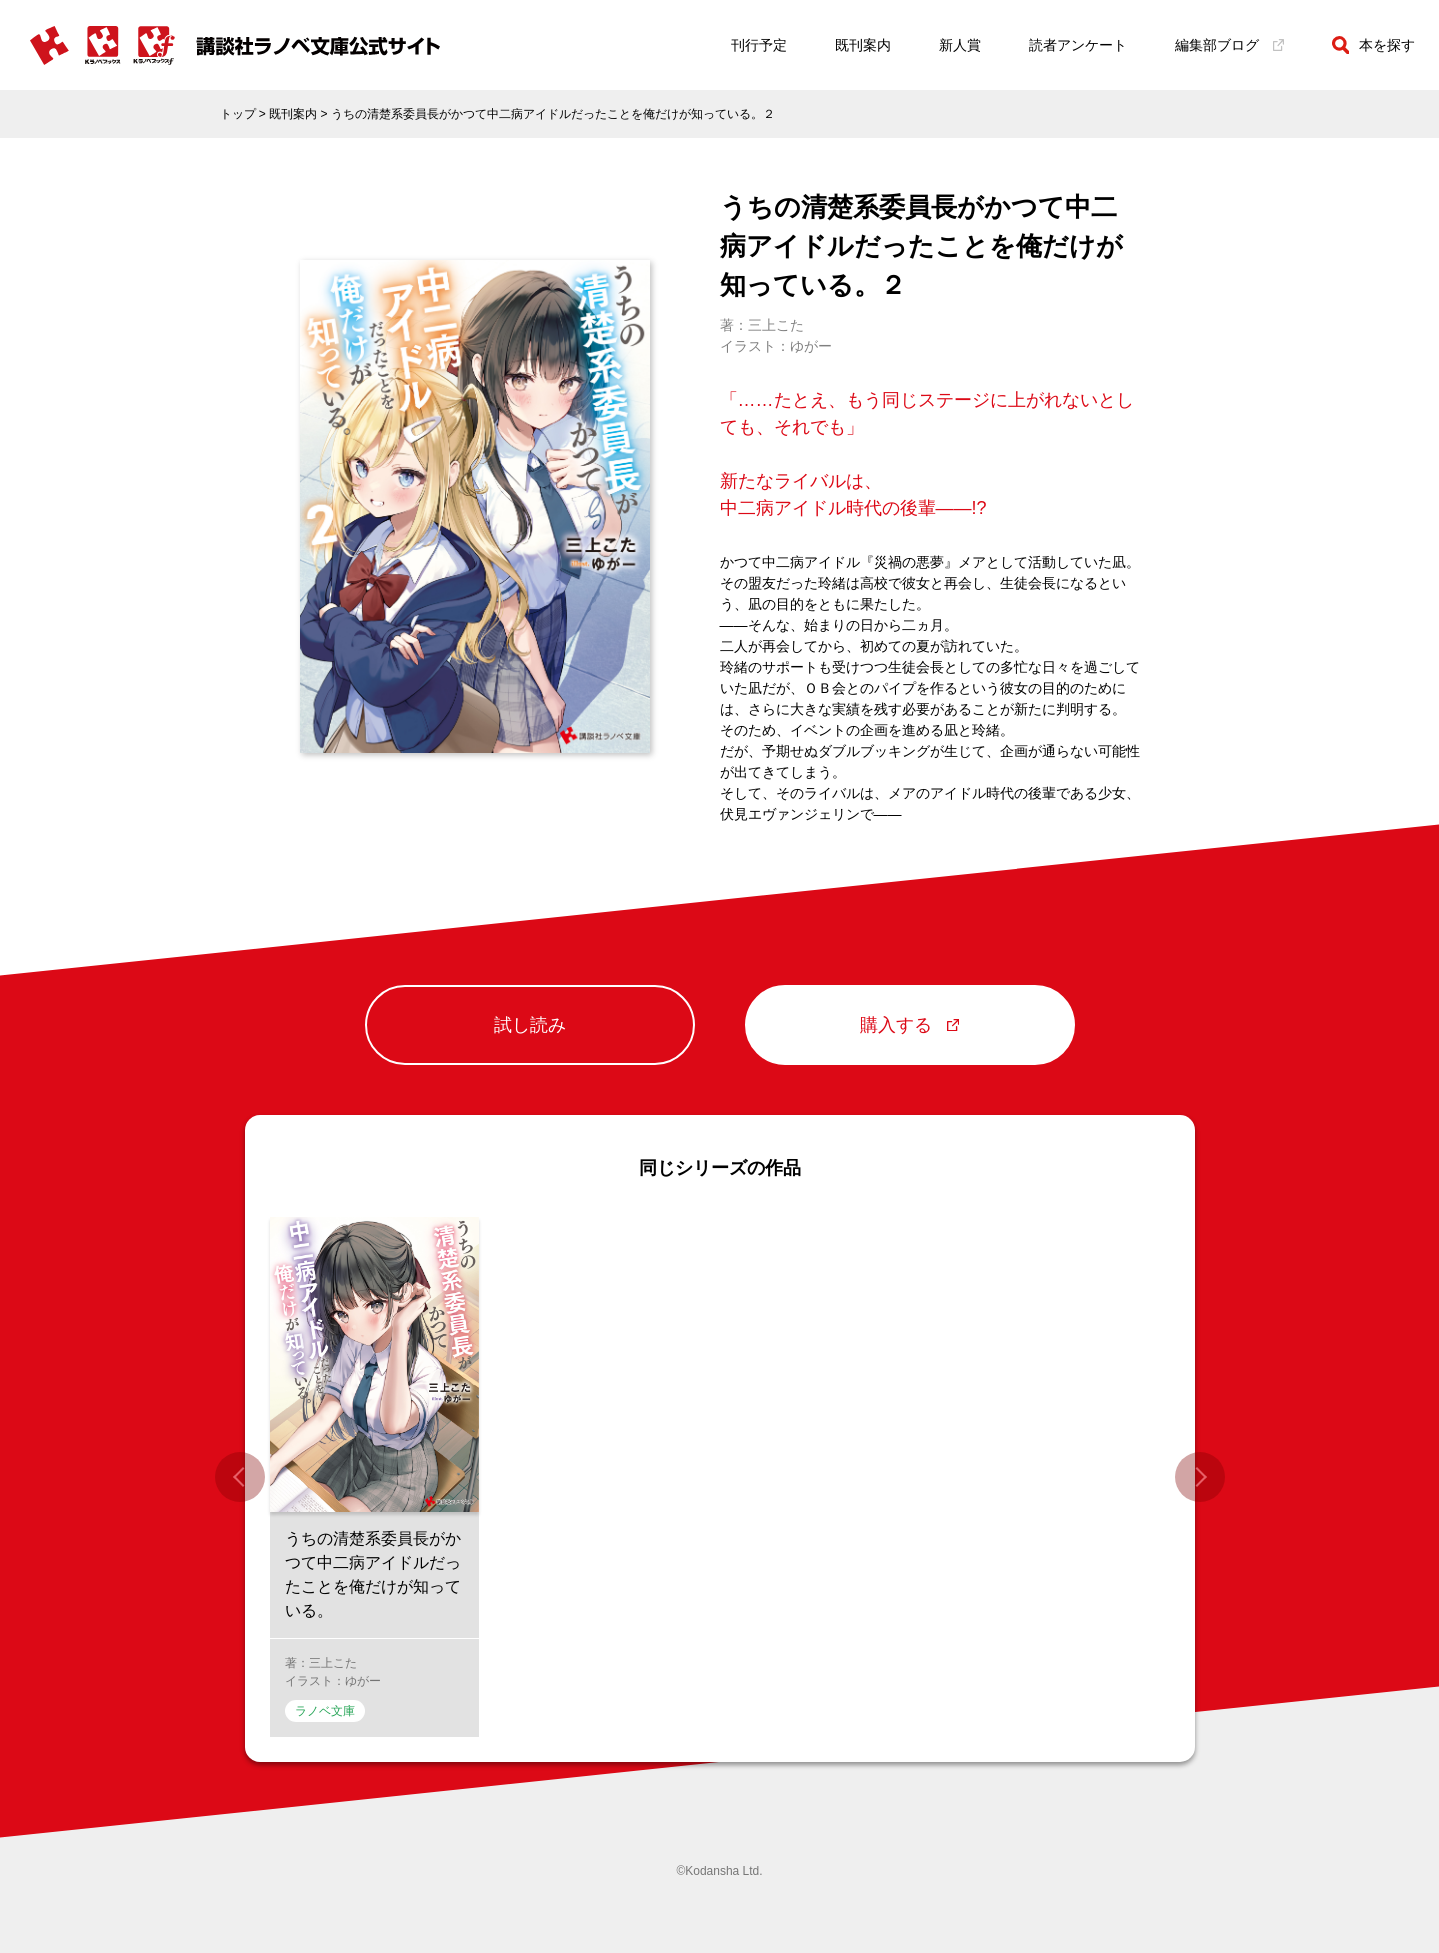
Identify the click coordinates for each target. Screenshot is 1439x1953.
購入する (909, 1027)
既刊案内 (863, 45)
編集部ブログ (1229, 45)
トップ (238, 114)
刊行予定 (759, 45)
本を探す (1373, 45)
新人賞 (960, 45)
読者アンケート (1078, 45)
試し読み (530, 1027)
